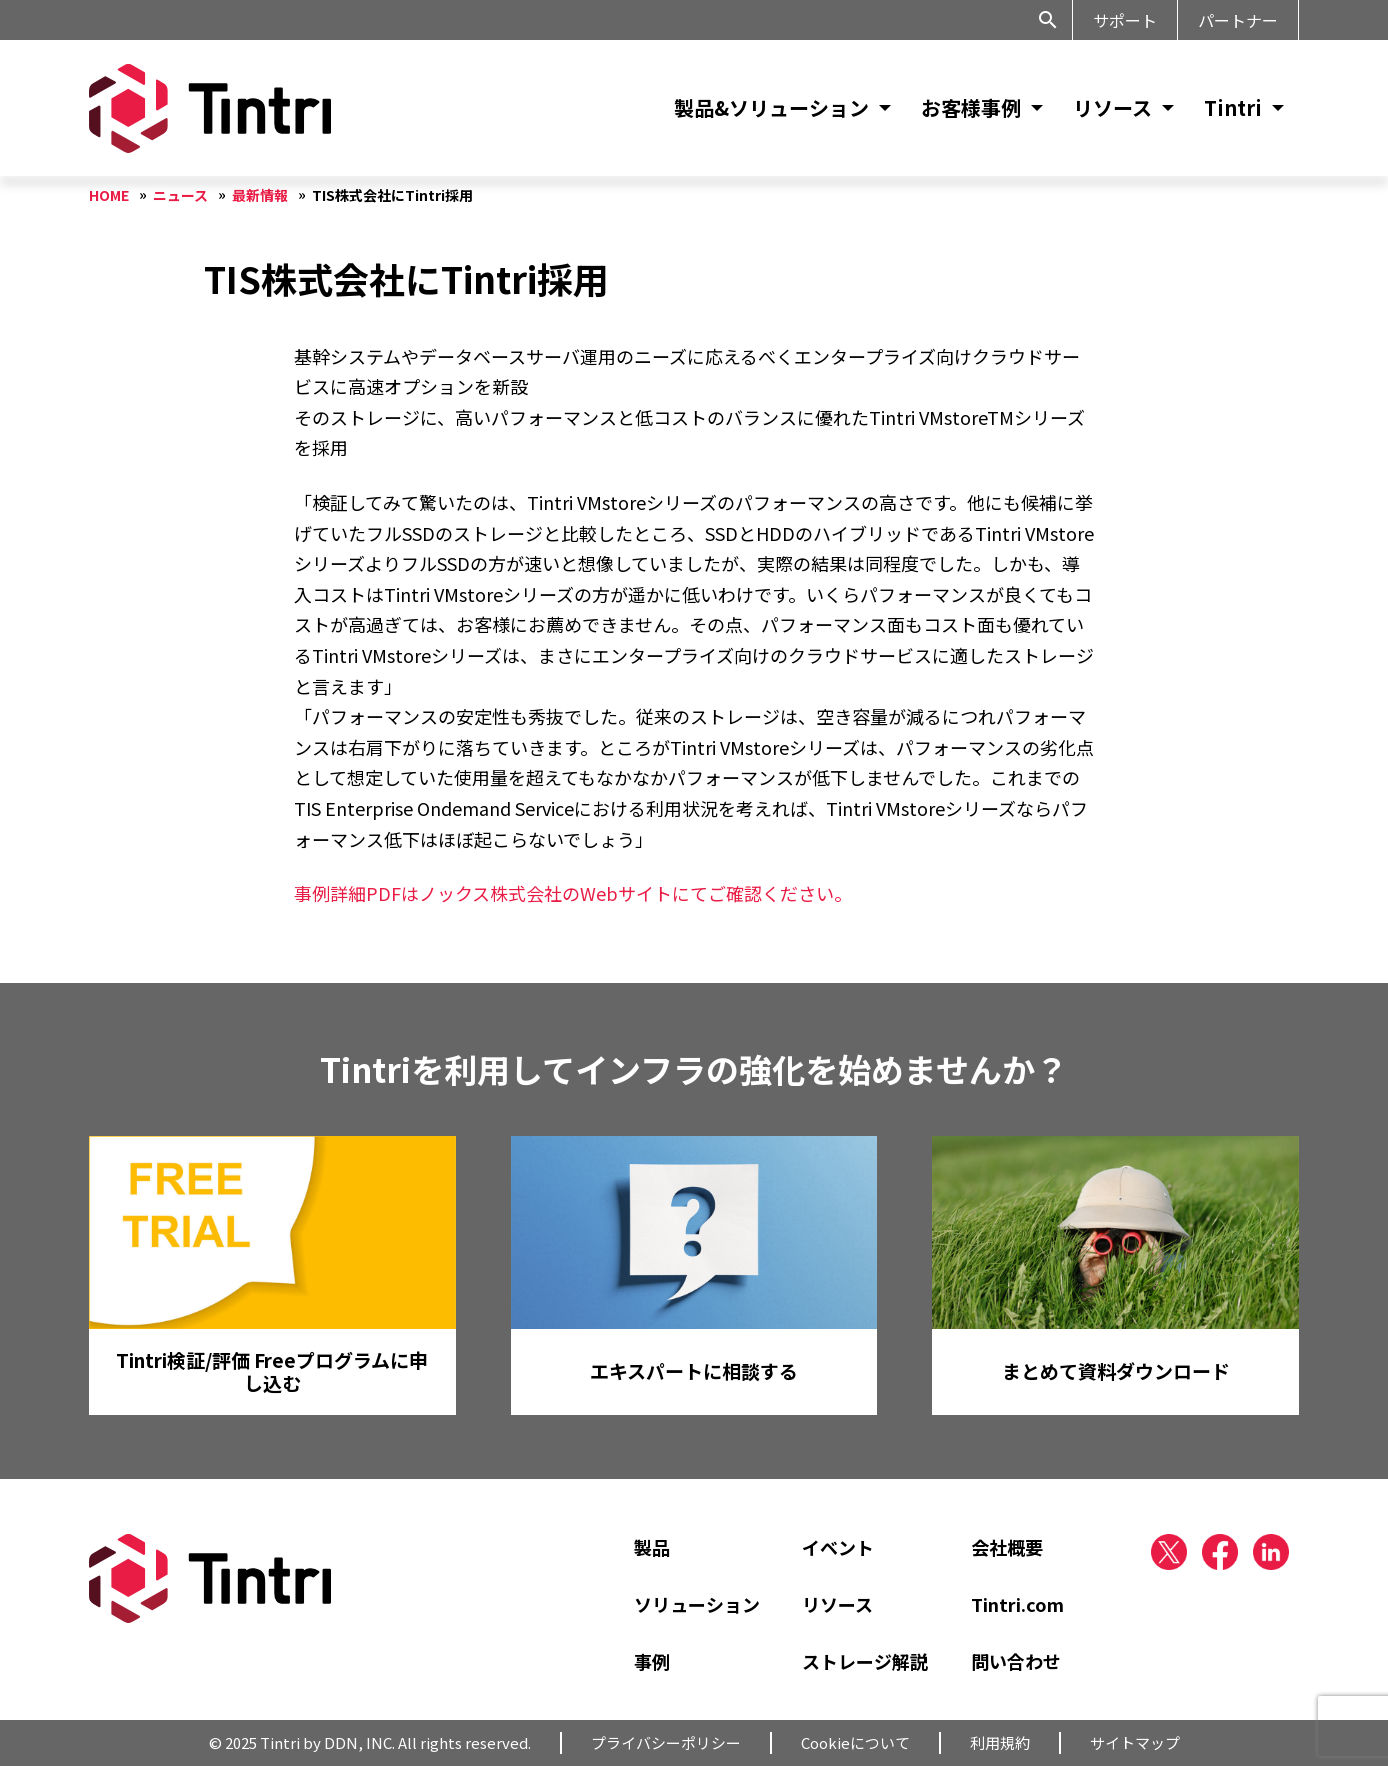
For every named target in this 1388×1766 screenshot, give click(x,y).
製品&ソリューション (771, 107)
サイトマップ (1135, 1742)
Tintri (1233, 107)
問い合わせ (1016, 1661)
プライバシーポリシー (666, 1742)
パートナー (1238, 20)
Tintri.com (1017, 1604)
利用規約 (1000, 1742)
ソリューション (697, 1604)
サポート (1125, 20)
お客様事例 (971, 107)
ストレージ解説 (865, 1661)
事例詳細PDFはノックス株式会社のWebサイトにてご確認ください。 (573, 893)
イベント (838, 1547)
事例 (652, 1661)
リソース (1112, 107)
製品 (652, 1547)
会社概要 (1007, 1547)
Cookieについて (855, 1742)
